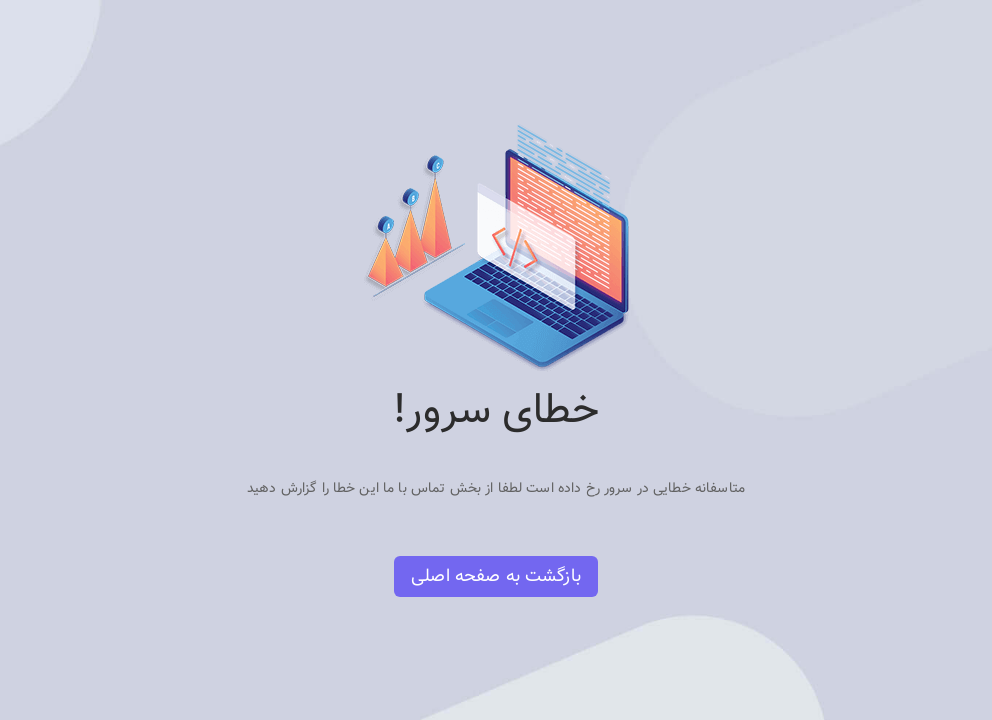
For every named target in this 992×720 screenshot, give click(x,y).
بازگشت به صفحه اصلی (496, 576)
